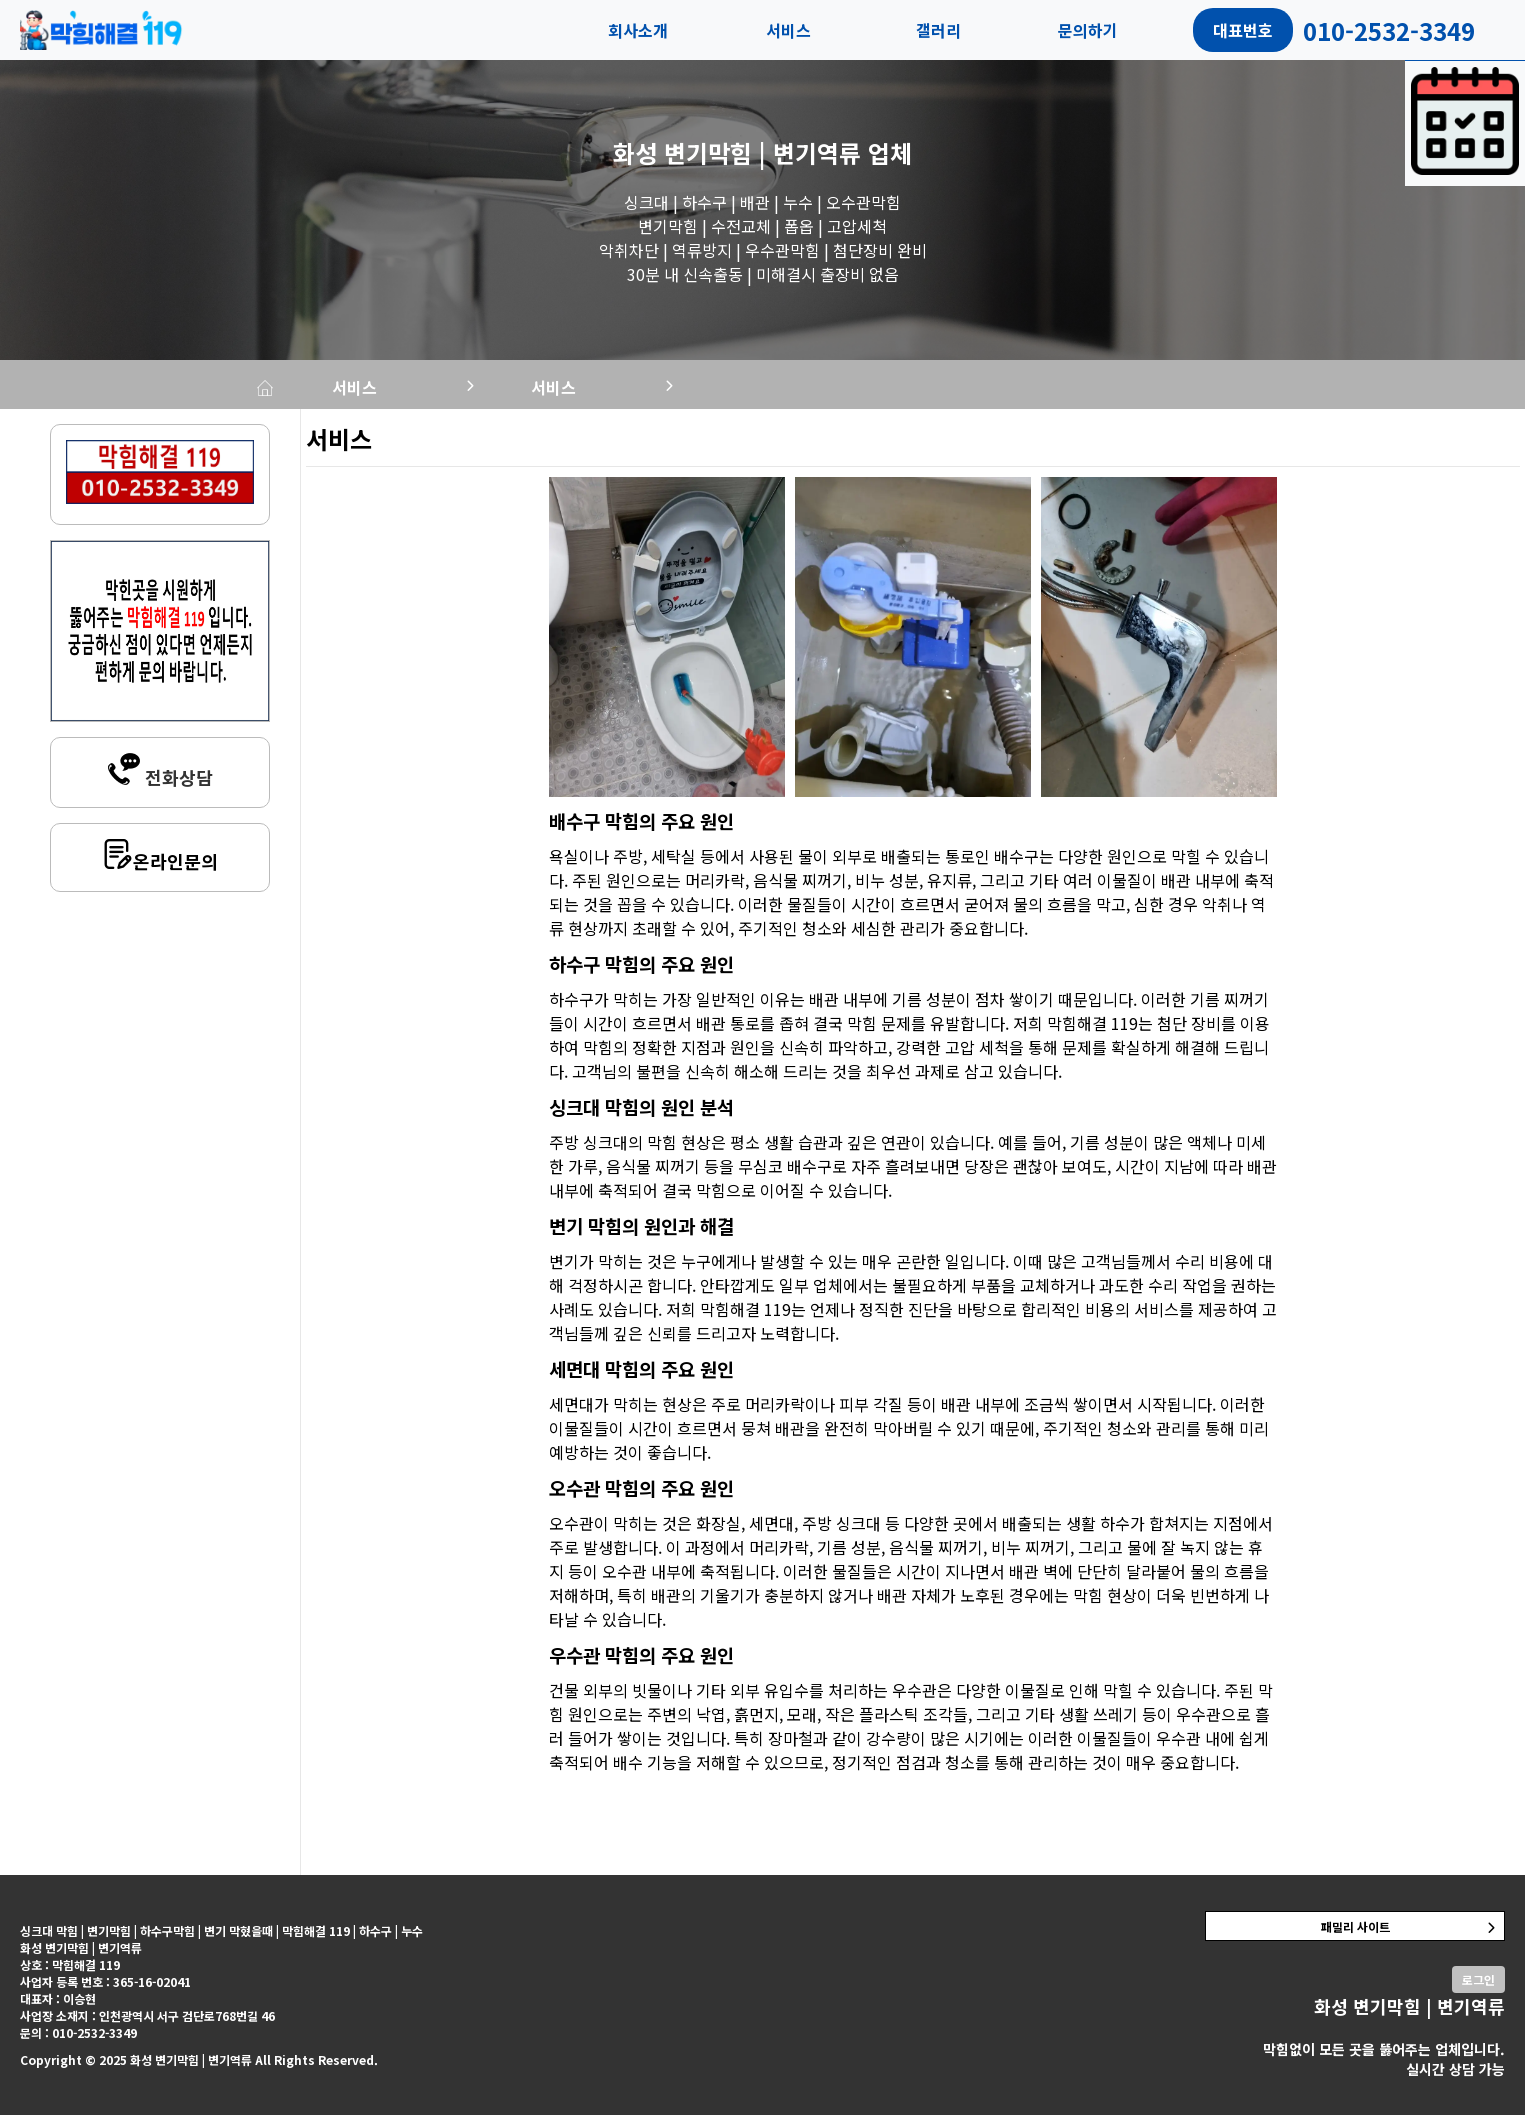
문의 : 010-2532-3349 (78, 2035)
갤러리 (938, 30)
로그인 (1478, 1982)
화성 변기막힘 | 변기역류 (737, 152)
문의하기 (1088, 30)
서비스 (788, 30)
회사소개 (638, 30)
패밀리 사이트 (1355, 1929)
